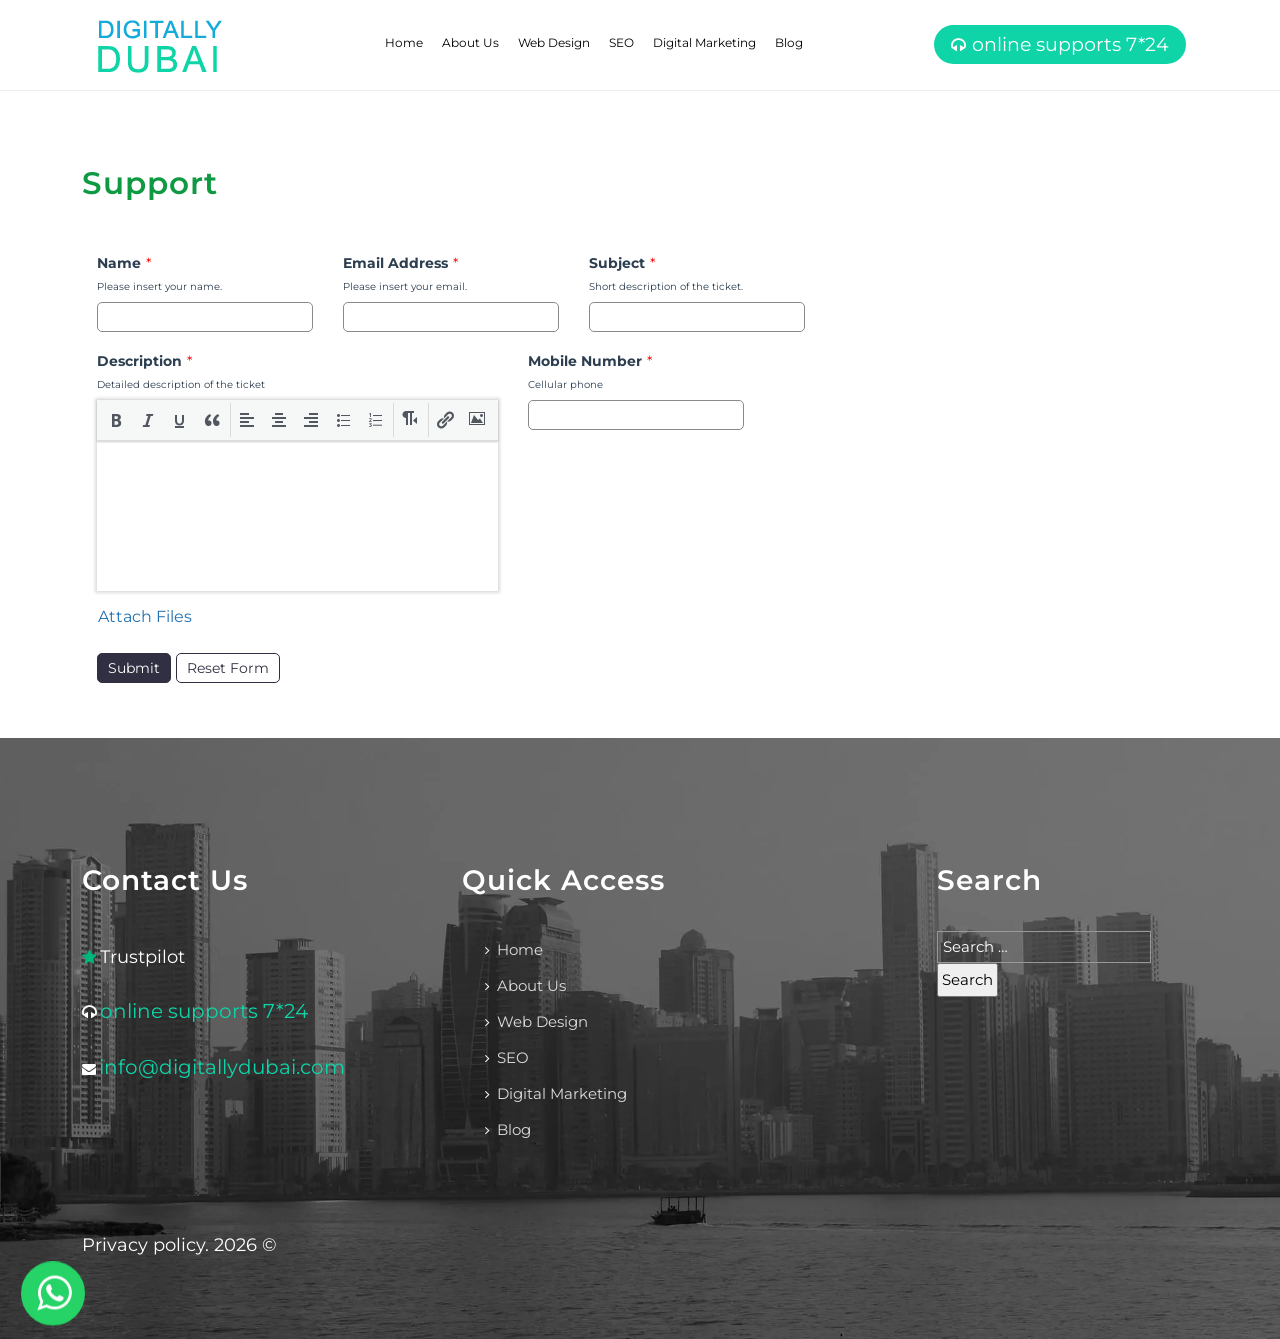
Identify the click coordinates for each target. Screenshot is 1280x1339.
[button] (116, 420)
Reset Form (228, 668)
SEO (621, 42)
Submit (134, 668)
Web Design (554, 42)
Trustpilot (142, 957)
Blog (789, 42)
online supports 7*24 (1070, 44)
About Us (470, 42)
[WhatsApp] (53, 1294)
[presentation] (116, 420)
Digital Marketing (704, 42)
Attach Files (145, 616)
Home (404, 42)
